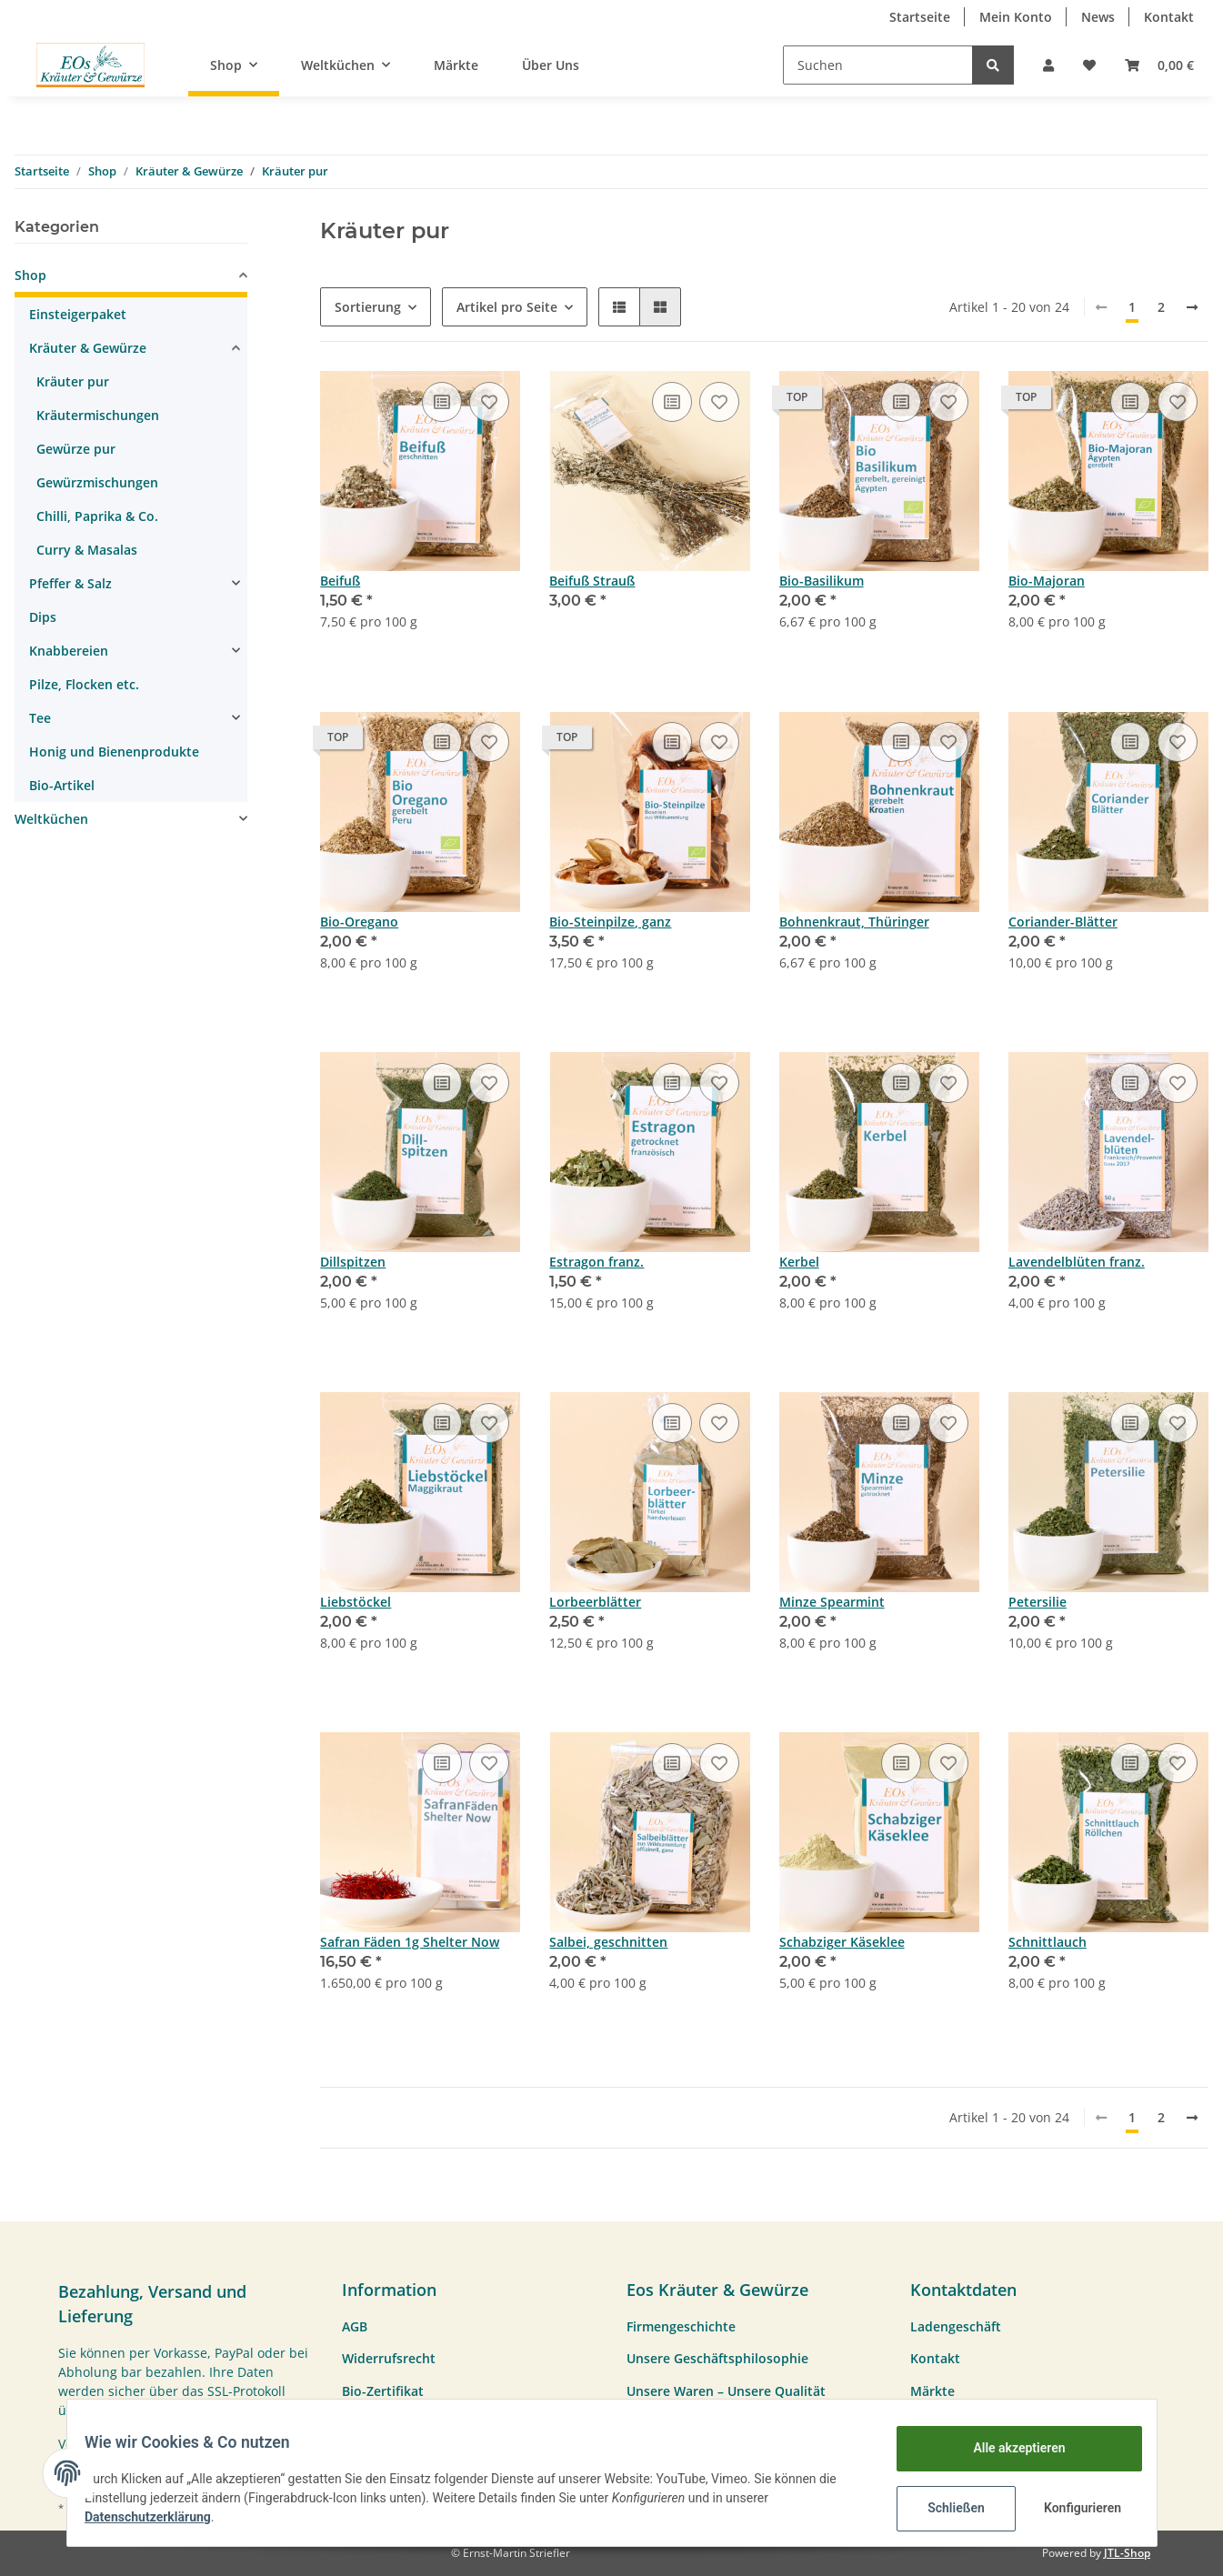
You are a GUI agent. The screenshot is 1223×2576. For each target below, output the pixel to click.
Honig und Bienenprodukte (114, 751)
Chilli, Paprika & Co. (97, 516)
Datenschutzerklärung (159, 2517)
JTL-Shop (1127, 2553)
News (1098, 16)
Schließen (945, 2508)
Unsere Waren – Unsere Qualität (726, 2391)
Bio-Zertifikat (383, 2391)
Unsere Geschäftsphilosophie (717, 2358)
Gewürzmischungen (97, 482)
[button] (1048, 65)
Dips (42, 617)
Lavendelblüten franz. (1076, 1261)
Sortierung (368, 307)
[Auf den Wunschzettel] (489, 402)
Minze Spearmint (832, 1601)
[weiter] (1192, 307)
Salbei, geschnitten (608, 1941)
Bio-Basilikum (821, 580)
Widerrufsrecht (389, 2358)
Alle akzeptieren (1008, 2448)
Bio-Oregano (359, 921)
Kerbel (799, 1261)
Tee (40, 718)
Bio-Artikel (62, 785)
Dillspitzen (353, 1261)
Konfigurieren (1073, 2508)
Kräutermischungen (97, 415)
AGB (354, 2326)
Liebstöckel (355, 1601)
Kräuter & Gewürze (87, 347)
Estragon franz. (596, 1261)
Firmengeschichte (681, 2326)
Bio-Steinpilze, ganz (610, 921)
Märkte (456, 65)
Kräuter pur (72, 381)
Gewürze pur (75, 448)
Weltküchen (51, 818)
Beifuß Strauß (592, 580)
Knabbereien (68, 650)
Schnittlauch (1047, 1941)
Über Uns (550, 65)
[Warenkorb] (1159, 65)
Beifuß (340, 580)
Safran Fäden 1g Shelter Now (409, 1941)
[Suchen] (878, 65)
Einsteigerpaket (77, 314)
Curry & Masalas (86, 549)
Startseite (919, 16)
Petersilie (1037, 1601)
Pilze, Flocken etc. (84, 684)
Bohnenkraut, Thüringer (854, 921)
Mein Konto (1015, 16)
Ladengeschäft (955, 2326)
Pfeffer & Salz (70, 583)
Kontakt (1169, 16)
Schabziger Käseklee (842, 1941)
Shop (30, 275)
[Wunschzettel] (1089, 65)
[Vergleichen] (442, 402)
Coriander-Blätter (1063, 921)
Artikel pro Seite (506, 307)
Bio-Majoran (1046, 580)
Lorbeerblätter (595, 1601)
